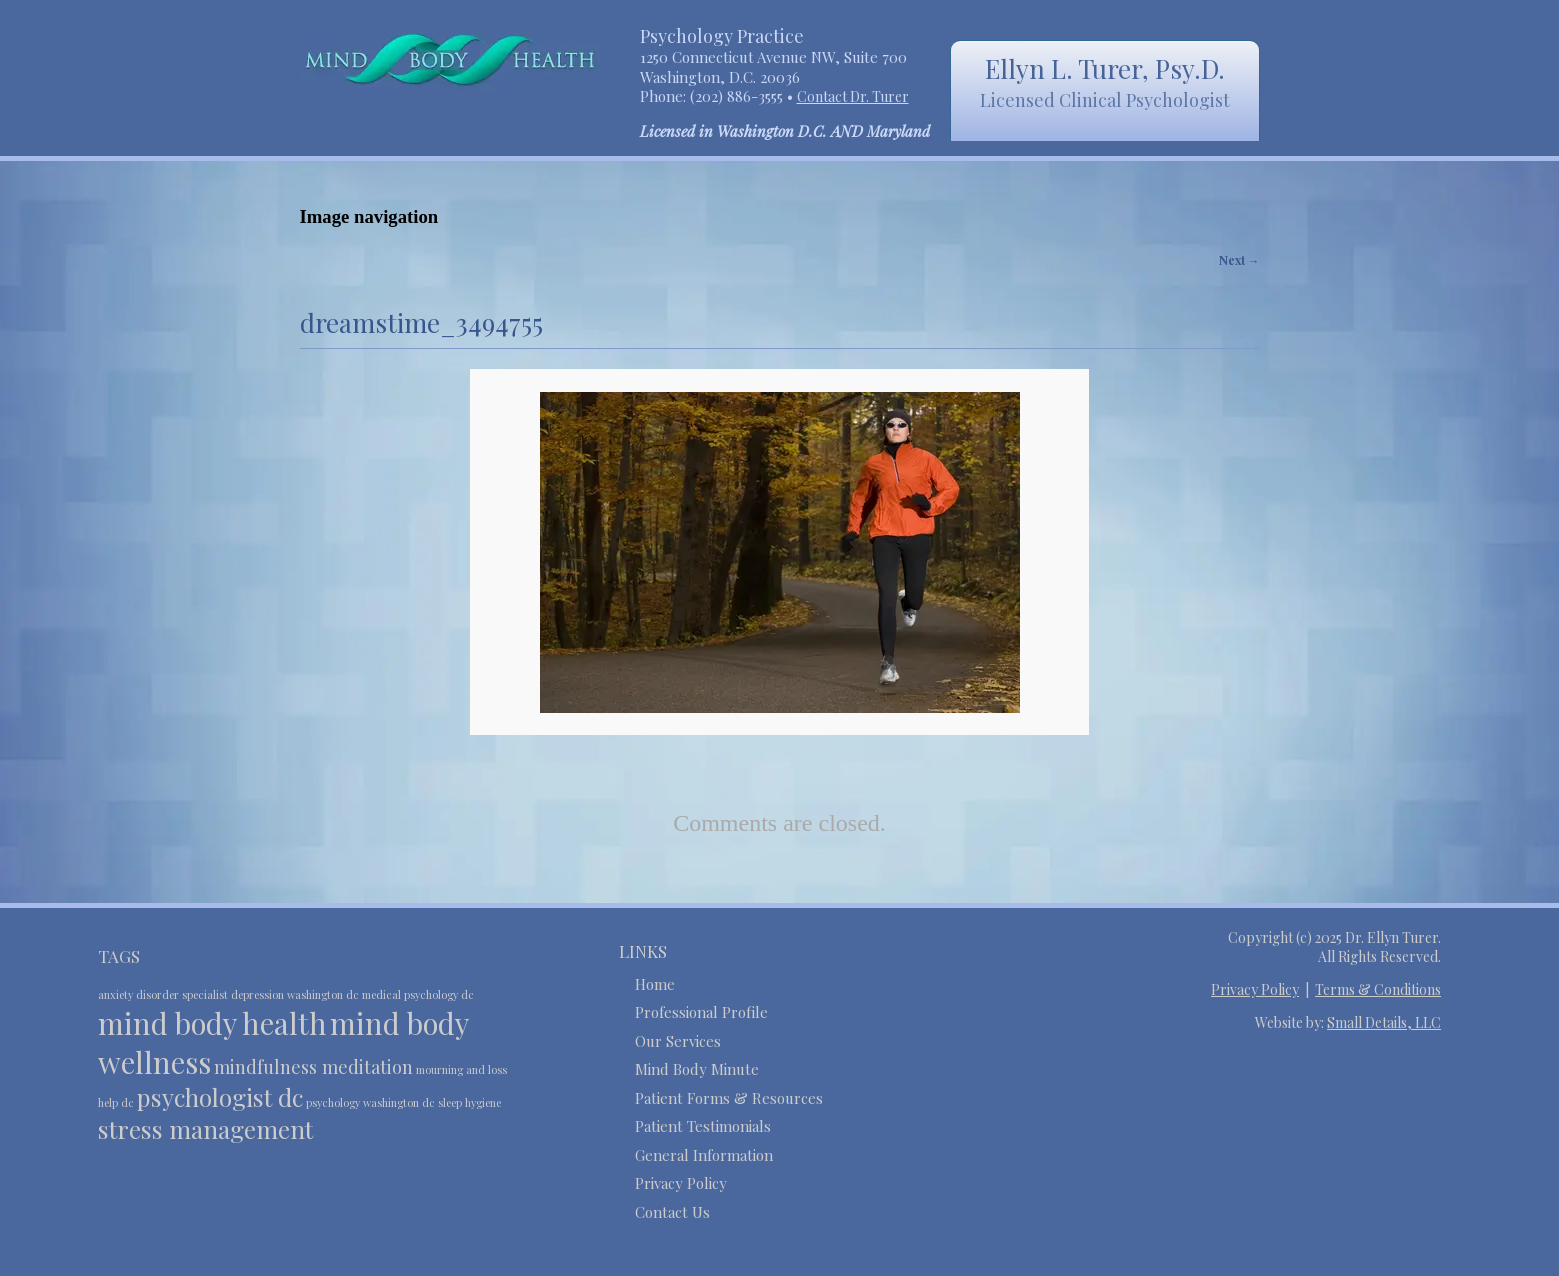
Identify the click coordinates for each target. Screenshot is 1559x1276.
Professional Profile (701, 1012)
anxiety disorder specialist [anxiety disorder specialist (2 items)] (163, 994)
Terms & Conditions (1378, 989)
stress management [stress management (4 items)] (205, 1129)
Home (655, 984)
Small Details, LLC (1384, 1022)
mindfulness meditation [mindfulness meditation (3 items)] (313, 1066)
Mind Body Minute (697, 1069)
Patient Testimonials (703, 1126)
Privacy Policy (681, 1183)
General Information (704, 1155)
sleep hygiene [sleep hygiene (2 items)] (469, 1102)
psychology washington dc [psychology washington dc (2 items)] (370, 1102)
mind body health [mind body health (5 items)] (212, 1022)
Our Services (678, 1041)
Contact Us (672, 1212)
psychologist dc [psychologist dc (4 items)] (220, 1097)
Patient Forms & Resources (729, 1098)
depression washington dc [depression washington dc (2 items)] (295, 994)
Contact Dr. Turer (853, 96)
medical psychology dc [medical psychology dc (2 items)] (418, 994)
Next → (1239, 260)
